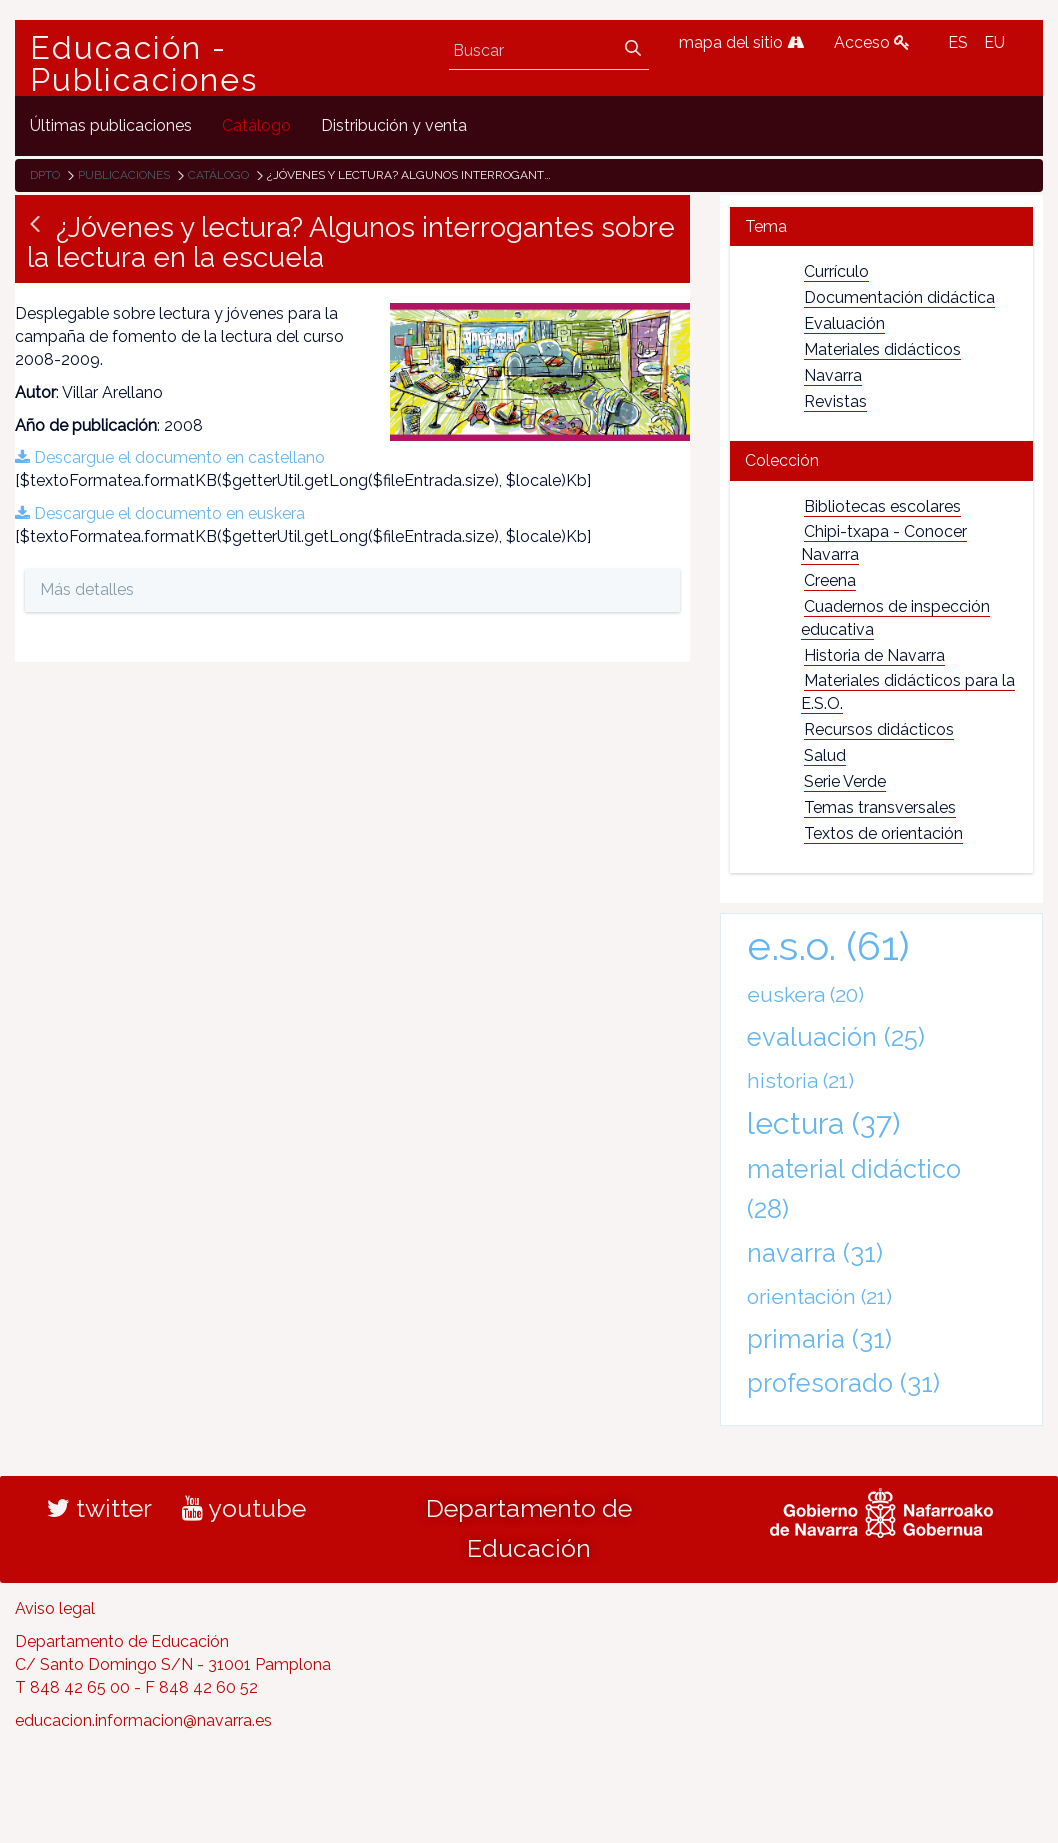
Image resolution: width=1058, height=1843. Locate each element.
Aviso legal (55, 1608)
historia (800, 1080)
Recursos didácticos (879, 729)
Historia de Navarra (874, 655)
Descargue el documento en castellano (170, 457)
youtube (244, 1508)
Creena (830, 580)
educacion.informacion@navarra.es (143, 1720)
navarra (815, 1253)
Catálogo (218, 175)
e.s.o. (828, 945)
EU (994, 42)
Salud (825, 755)
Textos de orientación (883, 833)
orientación (819, 1296)
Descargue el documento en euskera (160, 513)
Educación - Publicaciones (144, 64)
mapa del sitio (741, 42)
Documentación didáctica (899, 297)
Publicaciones (124, 175)
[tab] (881, 226)
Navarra (833, 375)
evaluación (836, 1037)
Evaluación (844, 323)
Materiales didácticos (882, 349)
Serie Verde (845, 781)
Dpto (45, 175)
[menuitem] (111, 125)
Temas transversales (880, 807)
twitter (99, 1508)
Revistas (835, 401)
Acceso (872, 42)
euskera (805, 994)
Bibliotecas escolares (882, 506)
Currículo (836, 271)
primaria (819, 1339)
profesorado (843, 1383)
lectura (823, 1123)
